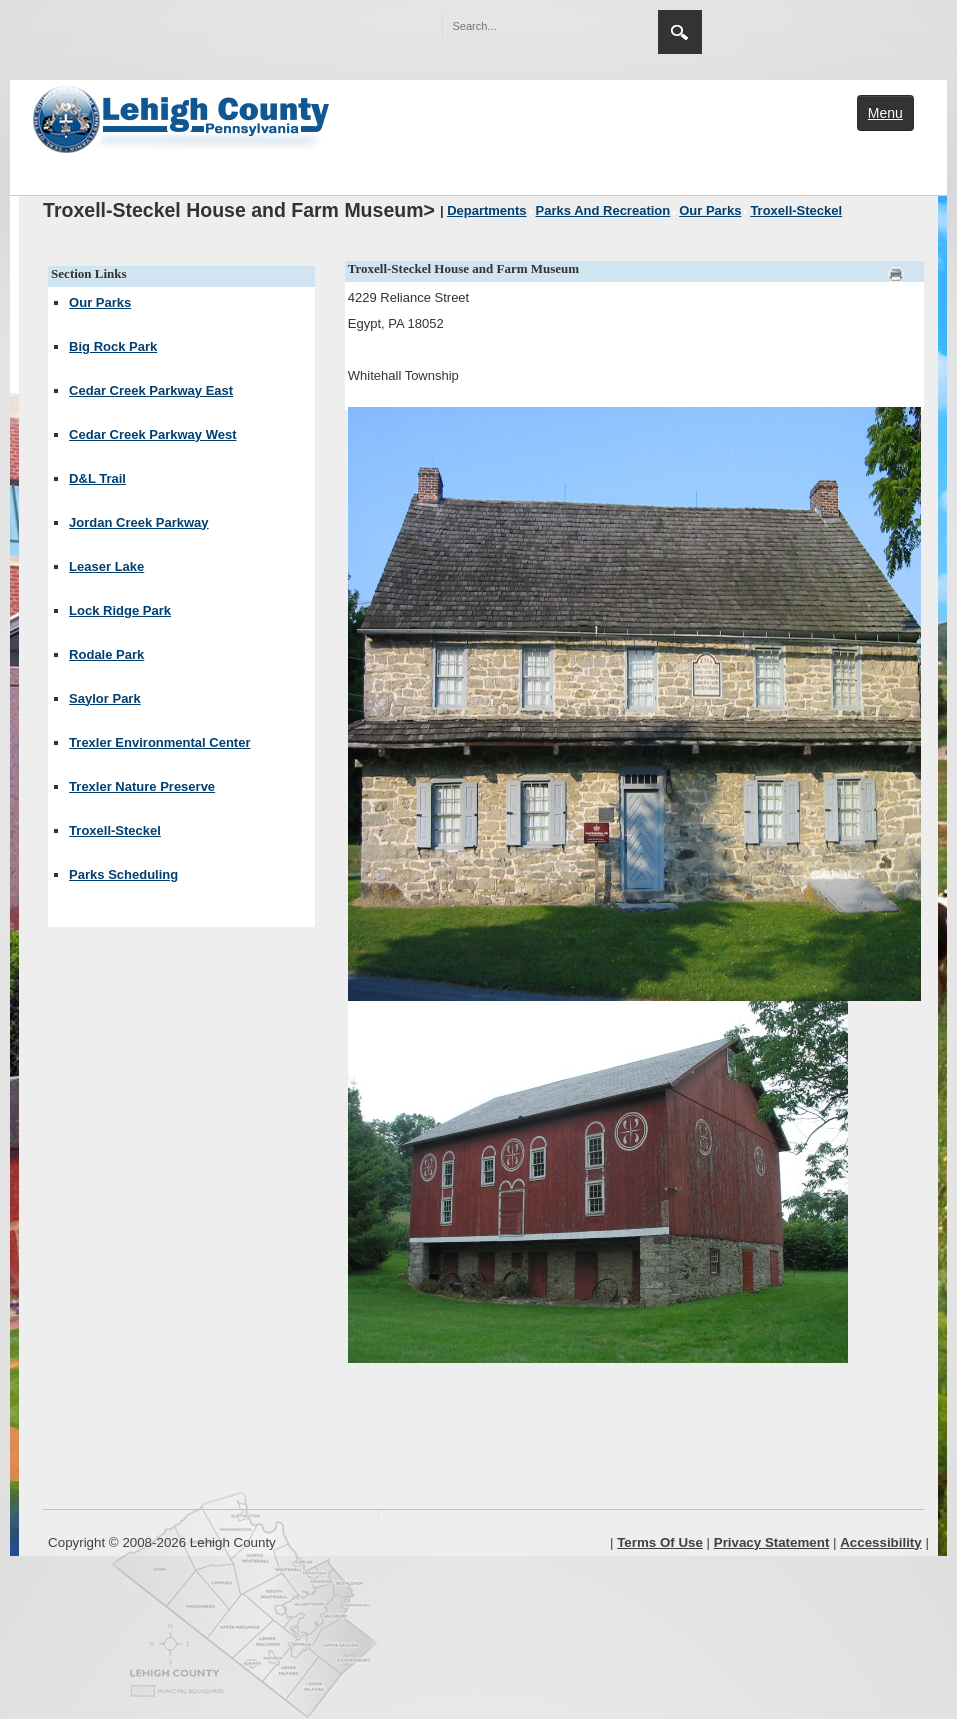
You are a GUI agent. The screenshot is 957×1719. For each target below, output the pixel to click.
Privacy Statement (772, 1542)
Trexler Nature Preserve (142, 786)
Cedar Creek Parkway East (151, 390)
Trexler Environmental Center (159, 742)
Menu (885, 113)
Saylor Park (105, 698)
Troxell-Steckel (115, 830)
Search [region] (680, 32)
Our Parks (100, 302)
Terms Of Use (660, 1542)
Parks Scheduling (123, 874)
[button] (600, 25)
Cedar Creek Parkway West (152, 434)
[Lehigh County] (183, 117)
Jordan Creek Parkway (138, 522)
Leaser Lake (106, 566)
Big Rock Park (113, 346)
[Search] (530, 26)
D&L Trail (97, 478)
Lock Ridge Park (120, 610)
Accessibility (881, 1542)
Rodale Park (106, 654)
